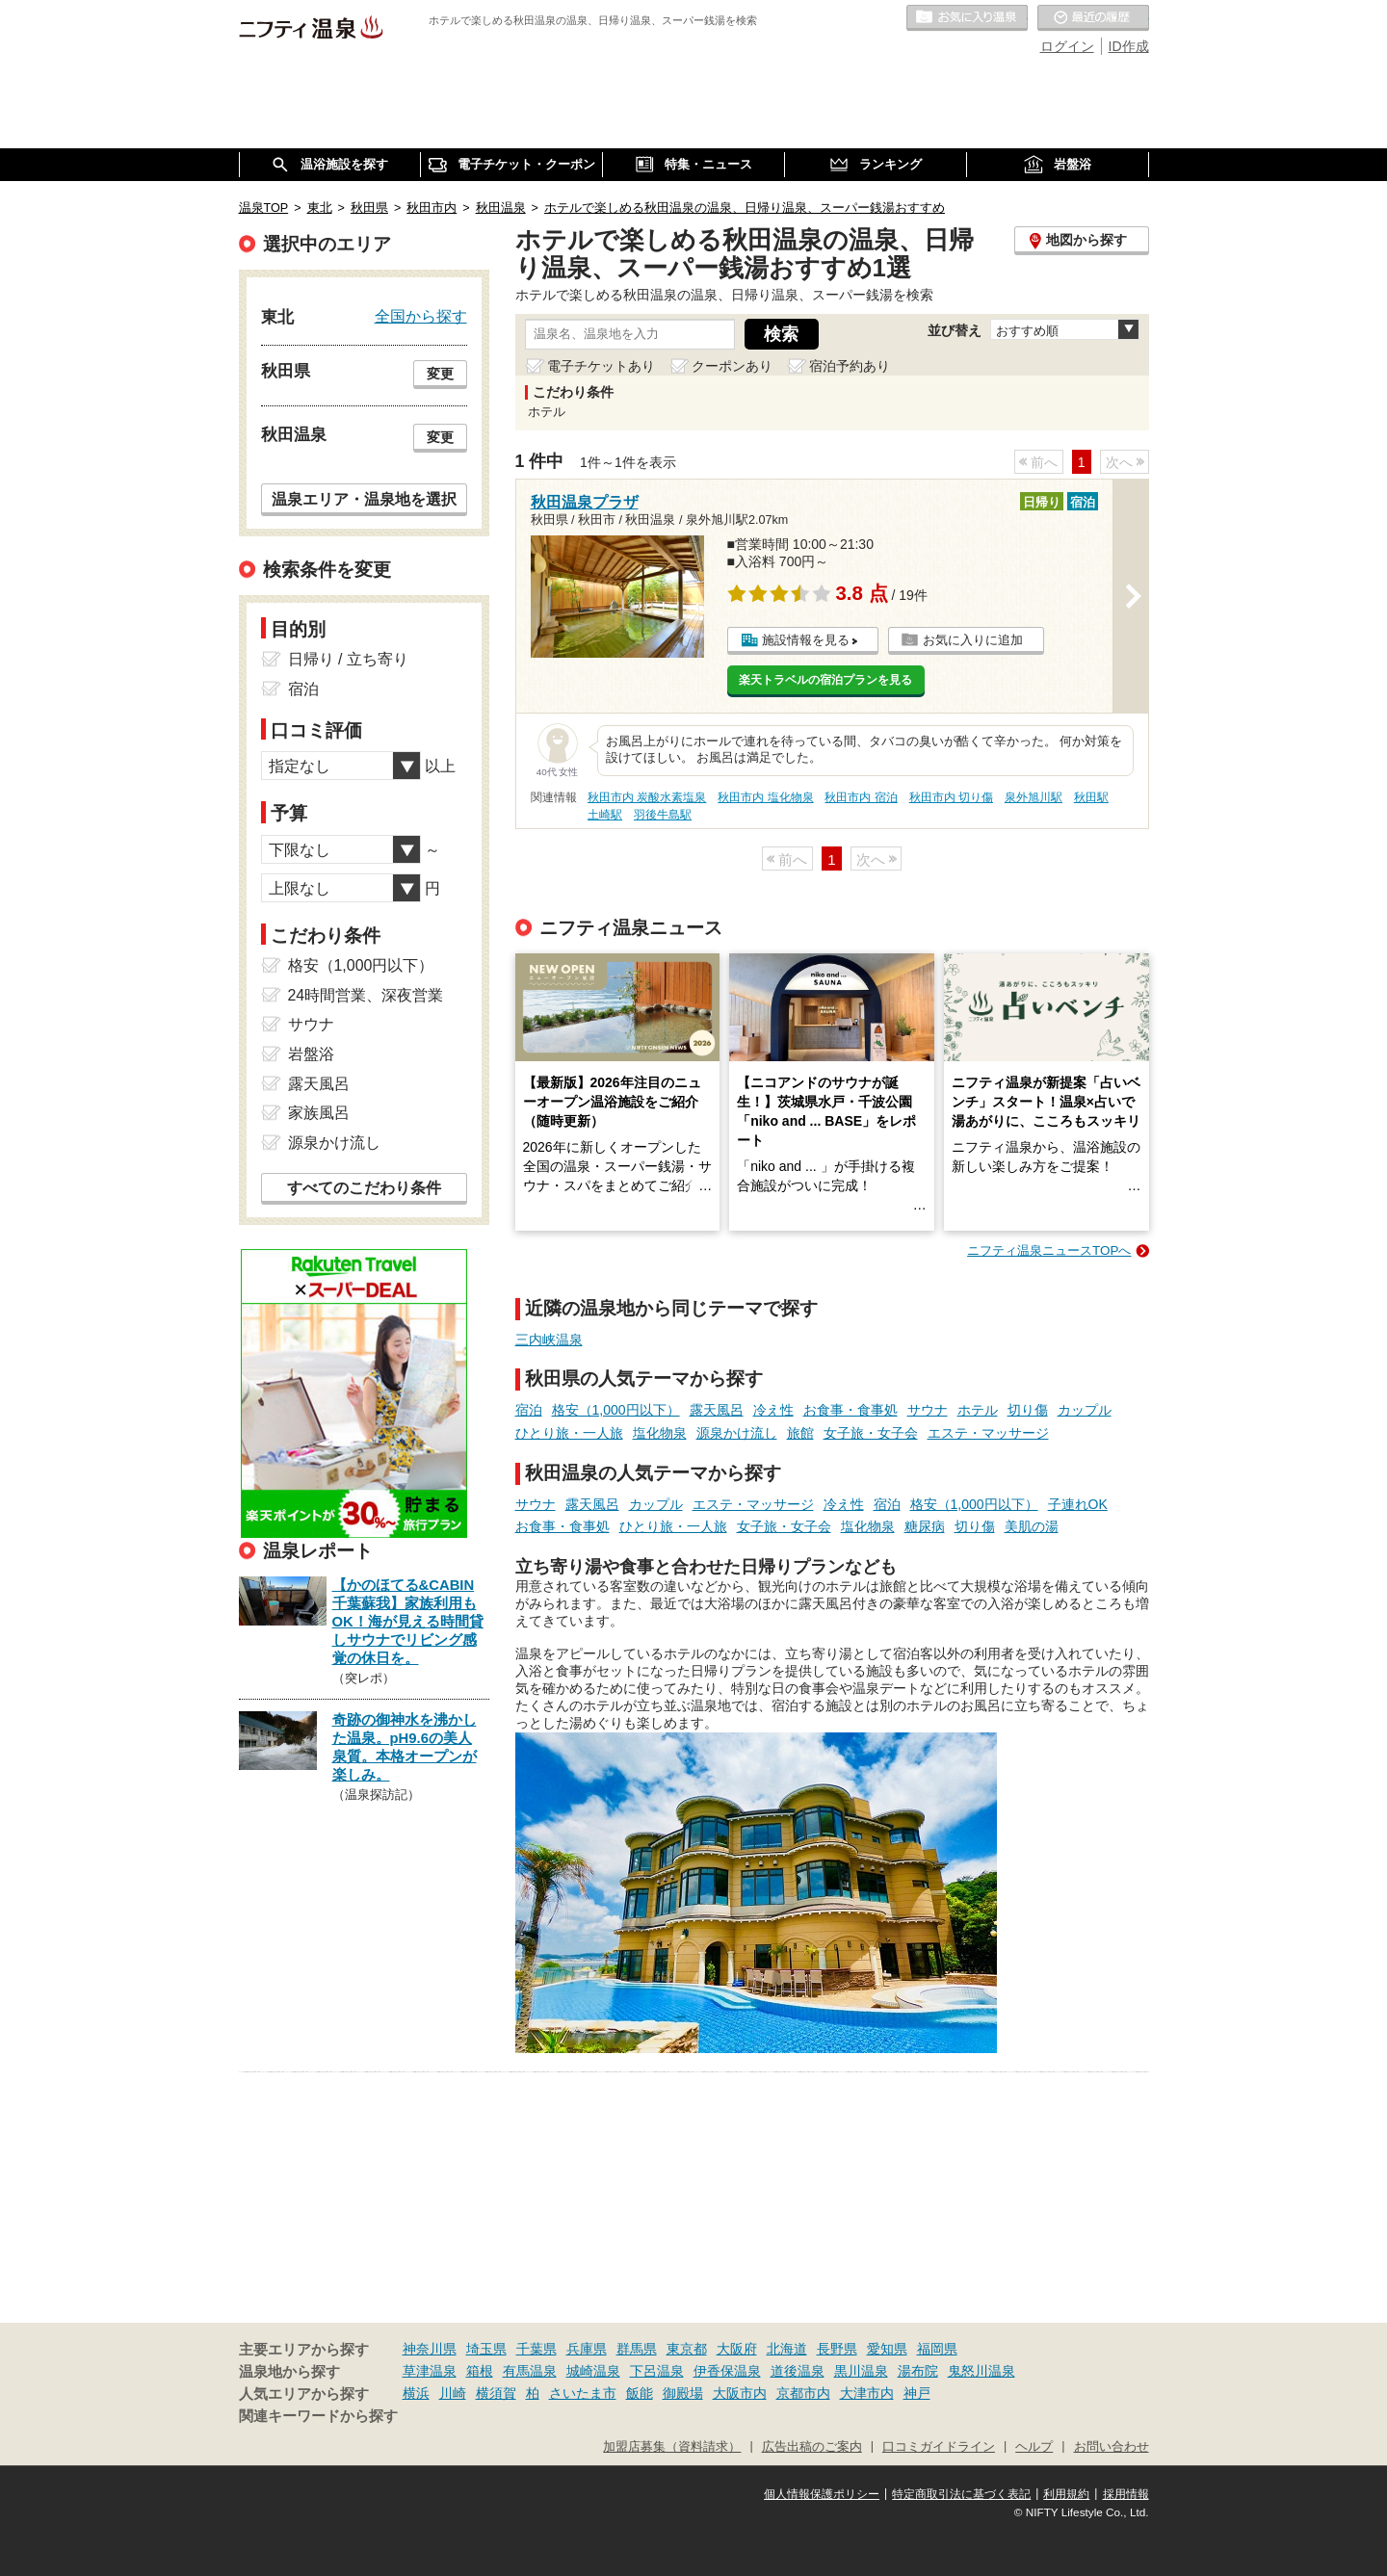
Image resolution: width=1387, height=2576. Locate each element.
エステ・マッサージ (988, 1433)
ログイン (1067, 46)
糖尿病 (924, 1526)
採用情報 (1126, 2494)
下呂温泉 (657, 2371)
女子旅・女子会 (871, 1433)
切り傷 (1028, 1410)
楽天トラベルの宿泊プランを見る (825, 680)
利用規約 (1066, 2494)
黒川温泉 (861, 2371)
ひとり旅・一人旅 (569, 1433)
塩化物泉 (660, 1433)
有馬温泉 (530, 2371)
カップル (1085, 1410)
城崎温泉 (593, 2371)
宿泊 (528, 1410)
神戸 (916, 2393)
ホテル (977, 1410)
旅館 (800, 1433)
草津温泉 (430, 2371)
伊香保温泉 (727, 2371)
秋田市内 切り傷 (951, 797)
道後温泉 (797, 2371)
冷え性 (773, 1410)
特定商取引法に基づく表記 (961, 2494)
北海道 (787, 2348)
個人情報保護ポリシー (821, 2494)
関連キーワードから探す (318, 2416)
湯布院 (918, 2371)
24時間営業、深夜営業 (366, 995)
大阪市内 (740, 2393)
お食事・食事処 (850, 1410)
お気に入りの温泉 (967, 18)
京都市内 (803, 2393)
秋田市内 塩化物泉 (765, 797)
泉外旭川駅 (1033, 797)
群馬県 (636, 2348)
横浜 (416, 2393)
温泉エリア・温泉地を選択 (364, 498)
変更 (440, 373)
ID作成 (1129, 46)
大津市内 (867, 2393)
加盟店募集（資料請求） (672, 2447)
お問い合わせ (1111, 2447)
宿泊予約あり (849, 366)
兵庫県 (586, 2348)
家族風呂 (319, 1113)
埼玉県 (486, 2348)
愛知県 (887, 2348)
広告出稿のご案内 (812, 2447)
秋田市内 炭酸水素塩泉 (647, 797)
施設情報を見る (806, 640)
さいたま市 (582, 2393)
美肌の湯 (1032, 1526)
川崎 (452, 2393)
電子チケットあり (601, 366)
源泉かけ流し (736, 1433)
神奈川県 (430, 2348)
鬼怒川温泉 (981, 2371)
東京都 (687, 2348)
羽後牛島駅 (663, 814)
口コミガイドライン (938, 2447)
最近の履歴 (1093, 18)
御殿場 (683, 2393)
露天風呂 (717, 1410)
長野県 (837, 2348)
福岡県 (937, 2348)
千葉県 (536, 2348)
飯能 (639, 2393)
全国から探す (421, 316)
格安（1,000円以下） (616, 1410)
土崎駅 (605, 814)
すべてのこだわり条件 (364, 1188)
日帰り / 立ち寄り (348, 659)
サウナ (927, 1410)
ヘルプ (1034, 2447)
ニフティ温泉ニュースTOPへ (1049, 1250)
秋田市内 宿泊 (860, 797)
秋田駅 (1091, 797)
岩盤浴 (311, 1054)
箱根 (479, 2371)
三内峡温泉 (549, 1339)
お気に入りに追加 (973, 640)
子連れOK (1078, 1504)
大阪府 (737, 2348)
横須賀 (496, 2393)
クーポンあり (732, 366)
